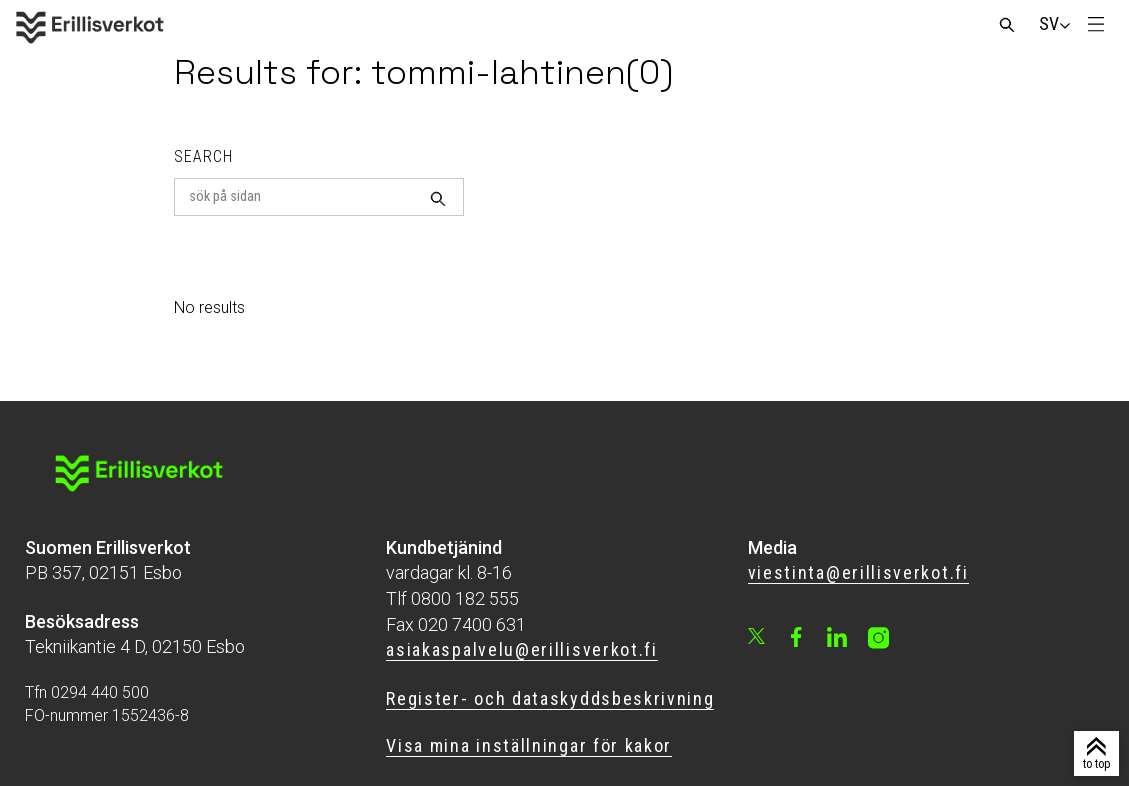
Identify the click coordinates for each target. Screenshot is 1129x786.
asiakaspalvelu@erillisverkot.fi (521, 649)
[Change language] (1049, 24)
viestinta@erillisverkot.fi (858, 572)
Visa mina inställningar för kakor (529, 745)
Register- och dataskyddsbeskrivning (550, 698)
